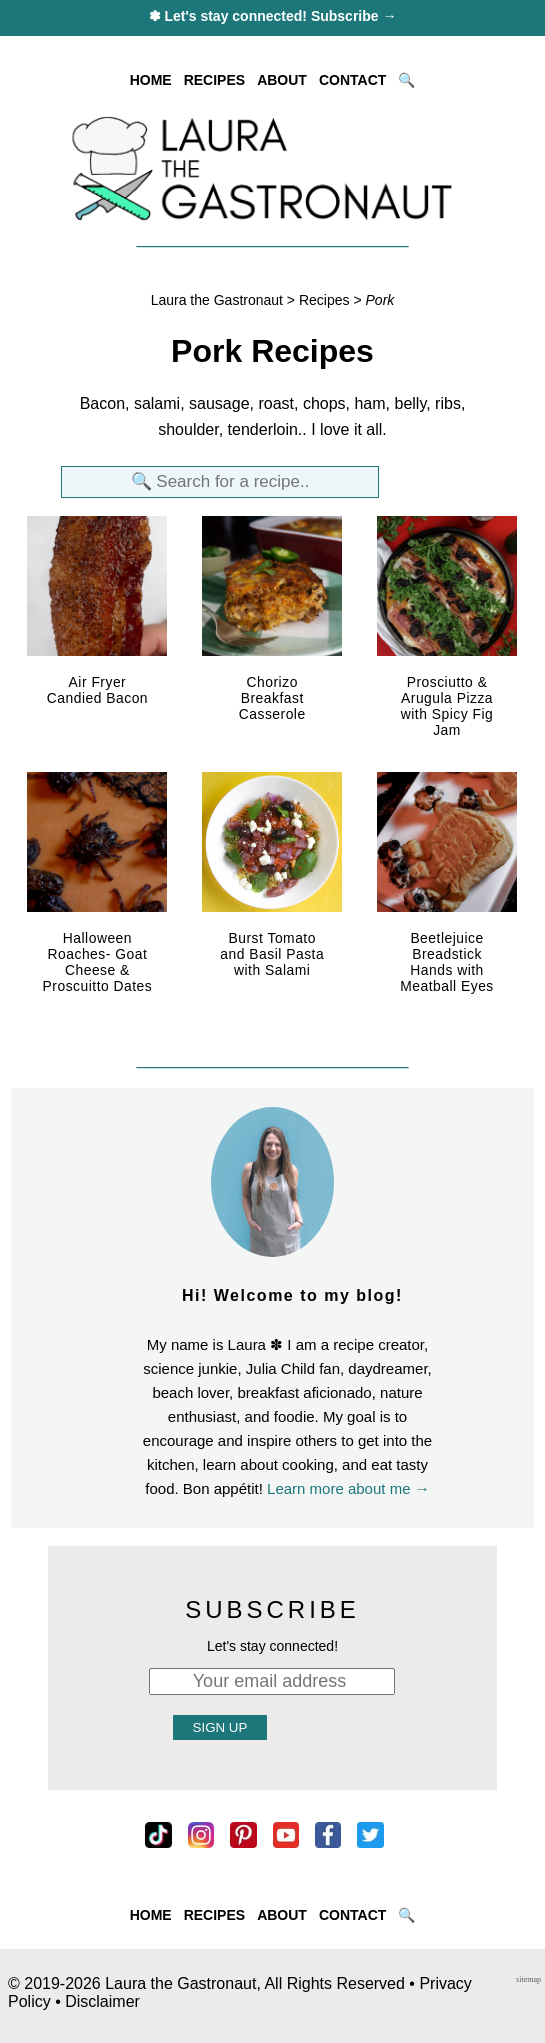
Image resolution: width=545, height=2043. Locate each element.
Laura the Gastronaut (217, 300)
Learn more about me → (348, 1488)
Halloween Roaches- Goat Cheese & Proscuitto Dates (98, 962)
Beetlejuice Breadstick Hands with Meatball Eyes (447, 962)
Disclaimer (102, 2001)
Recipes (324, 300)
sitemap (528, 1979)
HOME (151, 80)
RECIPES (214, 80)
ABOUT (282, 80)
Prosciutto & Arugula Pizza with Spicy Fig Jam (447, 706)
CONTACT (352, 80)
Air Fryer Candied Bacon (97, 690)
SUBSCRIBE (272, 1609)
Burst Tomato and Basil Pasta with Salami (272, 954)
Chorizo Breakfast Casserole (272, 698)
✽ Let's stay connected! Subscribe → (273, 16)
